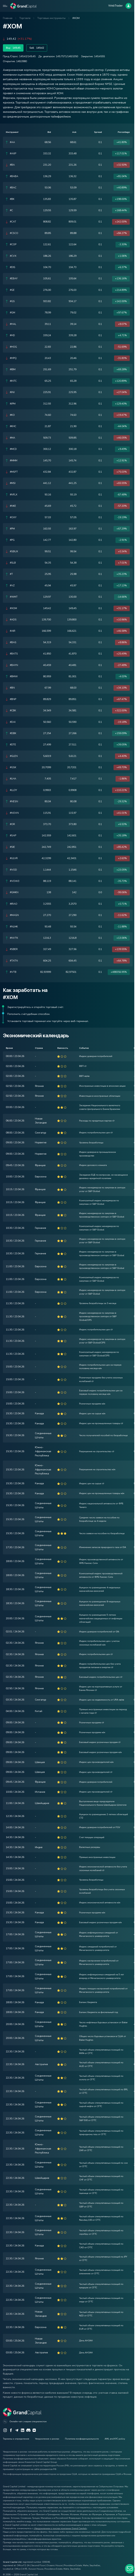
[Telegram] (17, 2430)
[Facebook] (11, 2430)
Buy (13, 48)
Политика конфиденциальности (82, 2438)
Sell (36, 48)
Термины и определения (16, 2438)
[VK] (34, 2430)
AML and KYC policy (115, 2438)
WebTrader (115, 6)
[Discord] (28, 2430)
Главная (7, 18)
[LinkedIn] (22, 2430)
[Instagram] (5, 2430)
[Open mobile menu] (5, 6)
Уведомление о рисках (47, 2438)
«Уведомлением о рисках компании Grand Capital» (60, 2528)
